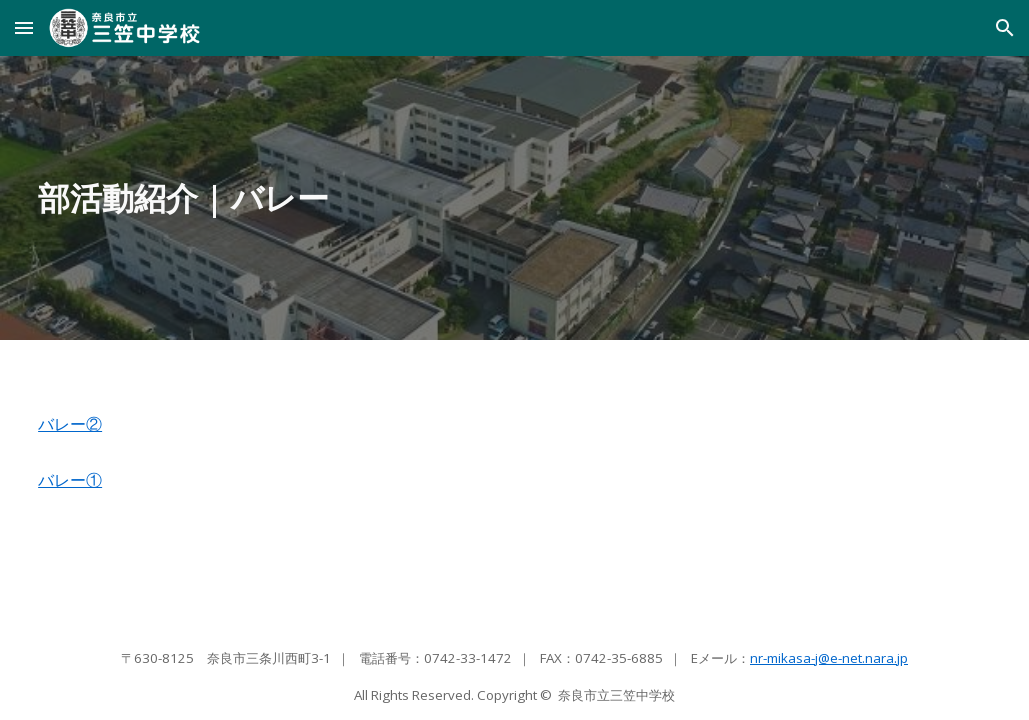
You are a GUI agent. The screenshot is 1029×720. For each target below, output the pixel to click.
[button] (24, 27)
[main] (514, 198)
